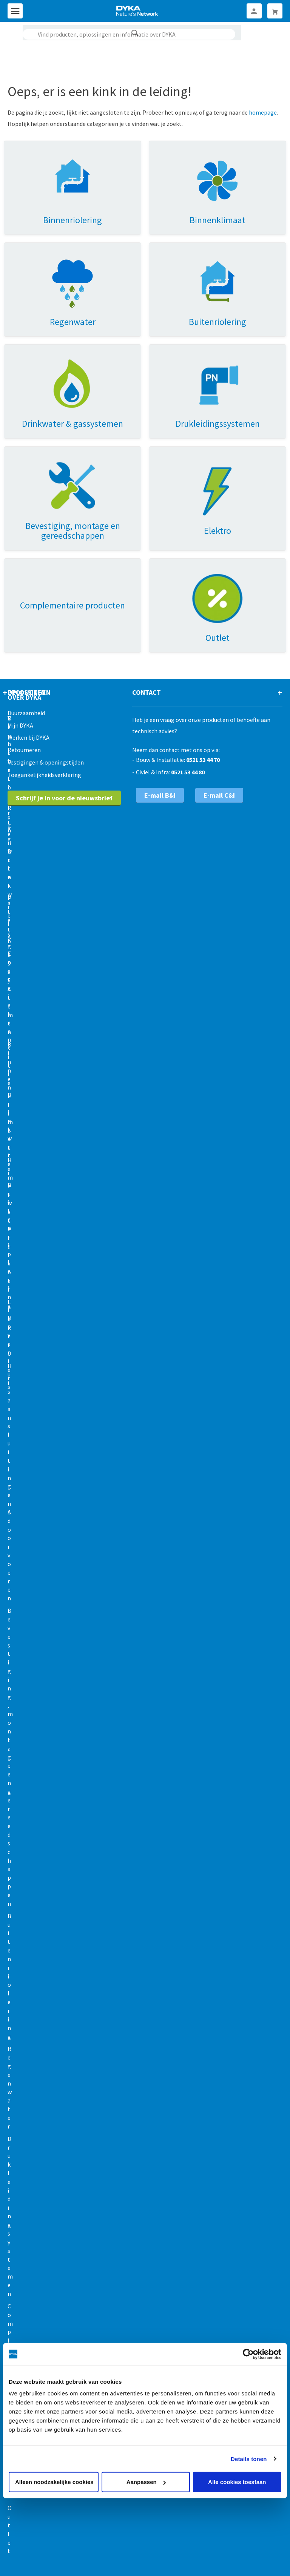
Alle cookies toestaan (237, 2482)
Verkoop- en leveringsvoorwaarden (79, 2543)
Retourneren (24, 668)
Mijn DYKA (20, 643)
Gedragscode (203, 2543)
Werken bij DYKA (28, 655)
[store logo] (137, 11)
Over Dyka (24, 615)
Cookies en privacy (155, 2543)
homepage (263, 112)
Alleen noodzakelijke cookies (54, 2482)
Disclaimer (242, 2543)
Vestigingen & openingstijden (46, 680)
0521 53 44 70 (203, 677)
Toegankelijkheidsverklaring (44, 692)
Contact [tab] (146, 610)
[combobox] (129, 34)
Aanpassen (146, 2482)
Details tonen (249, 2458)
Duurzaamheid (26, 630)
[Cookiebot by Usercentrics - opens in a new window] (248, 2354)
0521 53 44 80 (188, 690)
